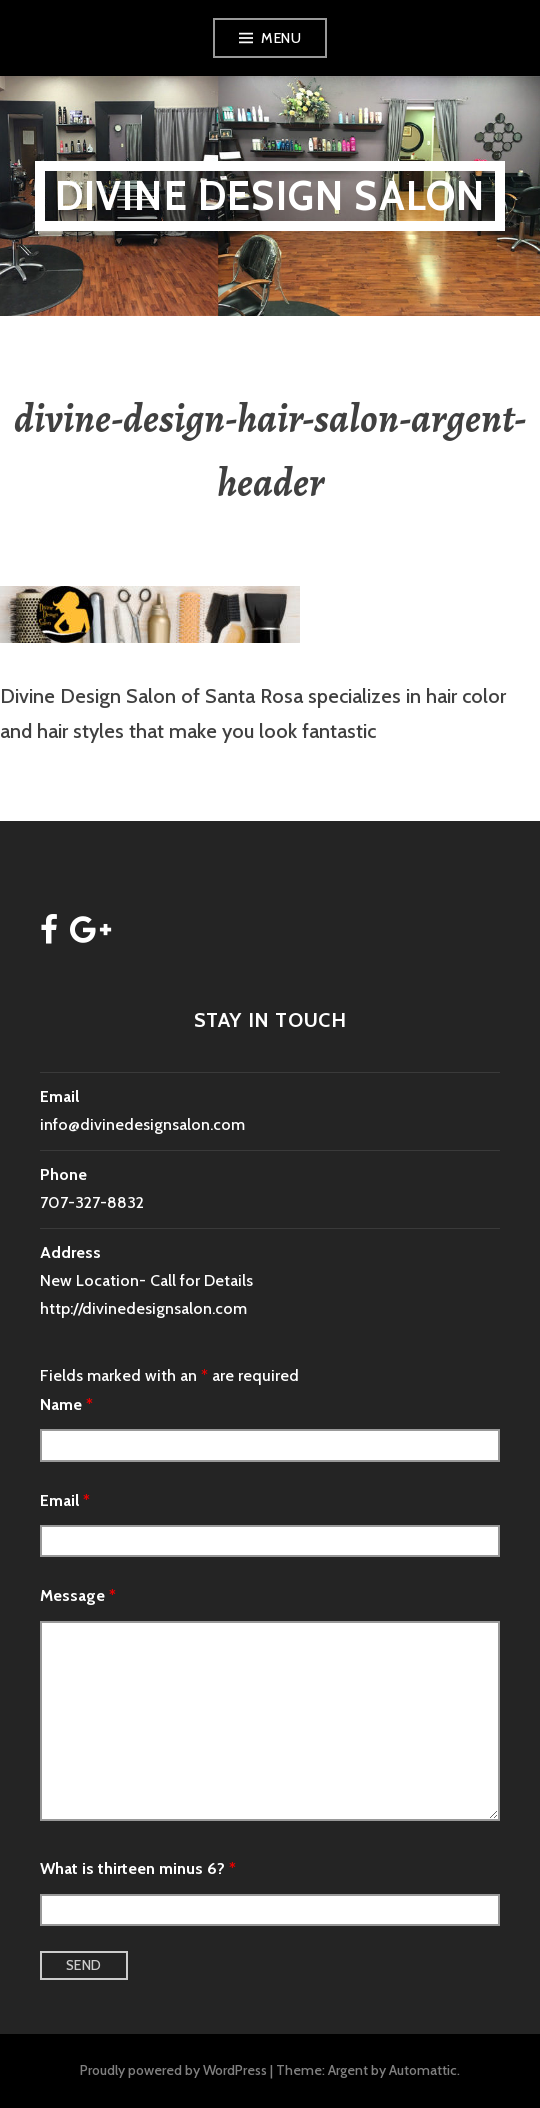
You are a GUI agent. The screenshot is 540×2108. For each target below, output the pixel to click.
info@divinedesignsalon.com (142, 1124)
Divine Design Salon (270, 195)
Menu (281, 38)
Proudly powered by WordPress (173, 2070)
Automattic (423, 2070)
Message (78, 1595)
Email (65, 1500)
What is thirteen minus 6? (138, 1868)
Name (66, 1404)
